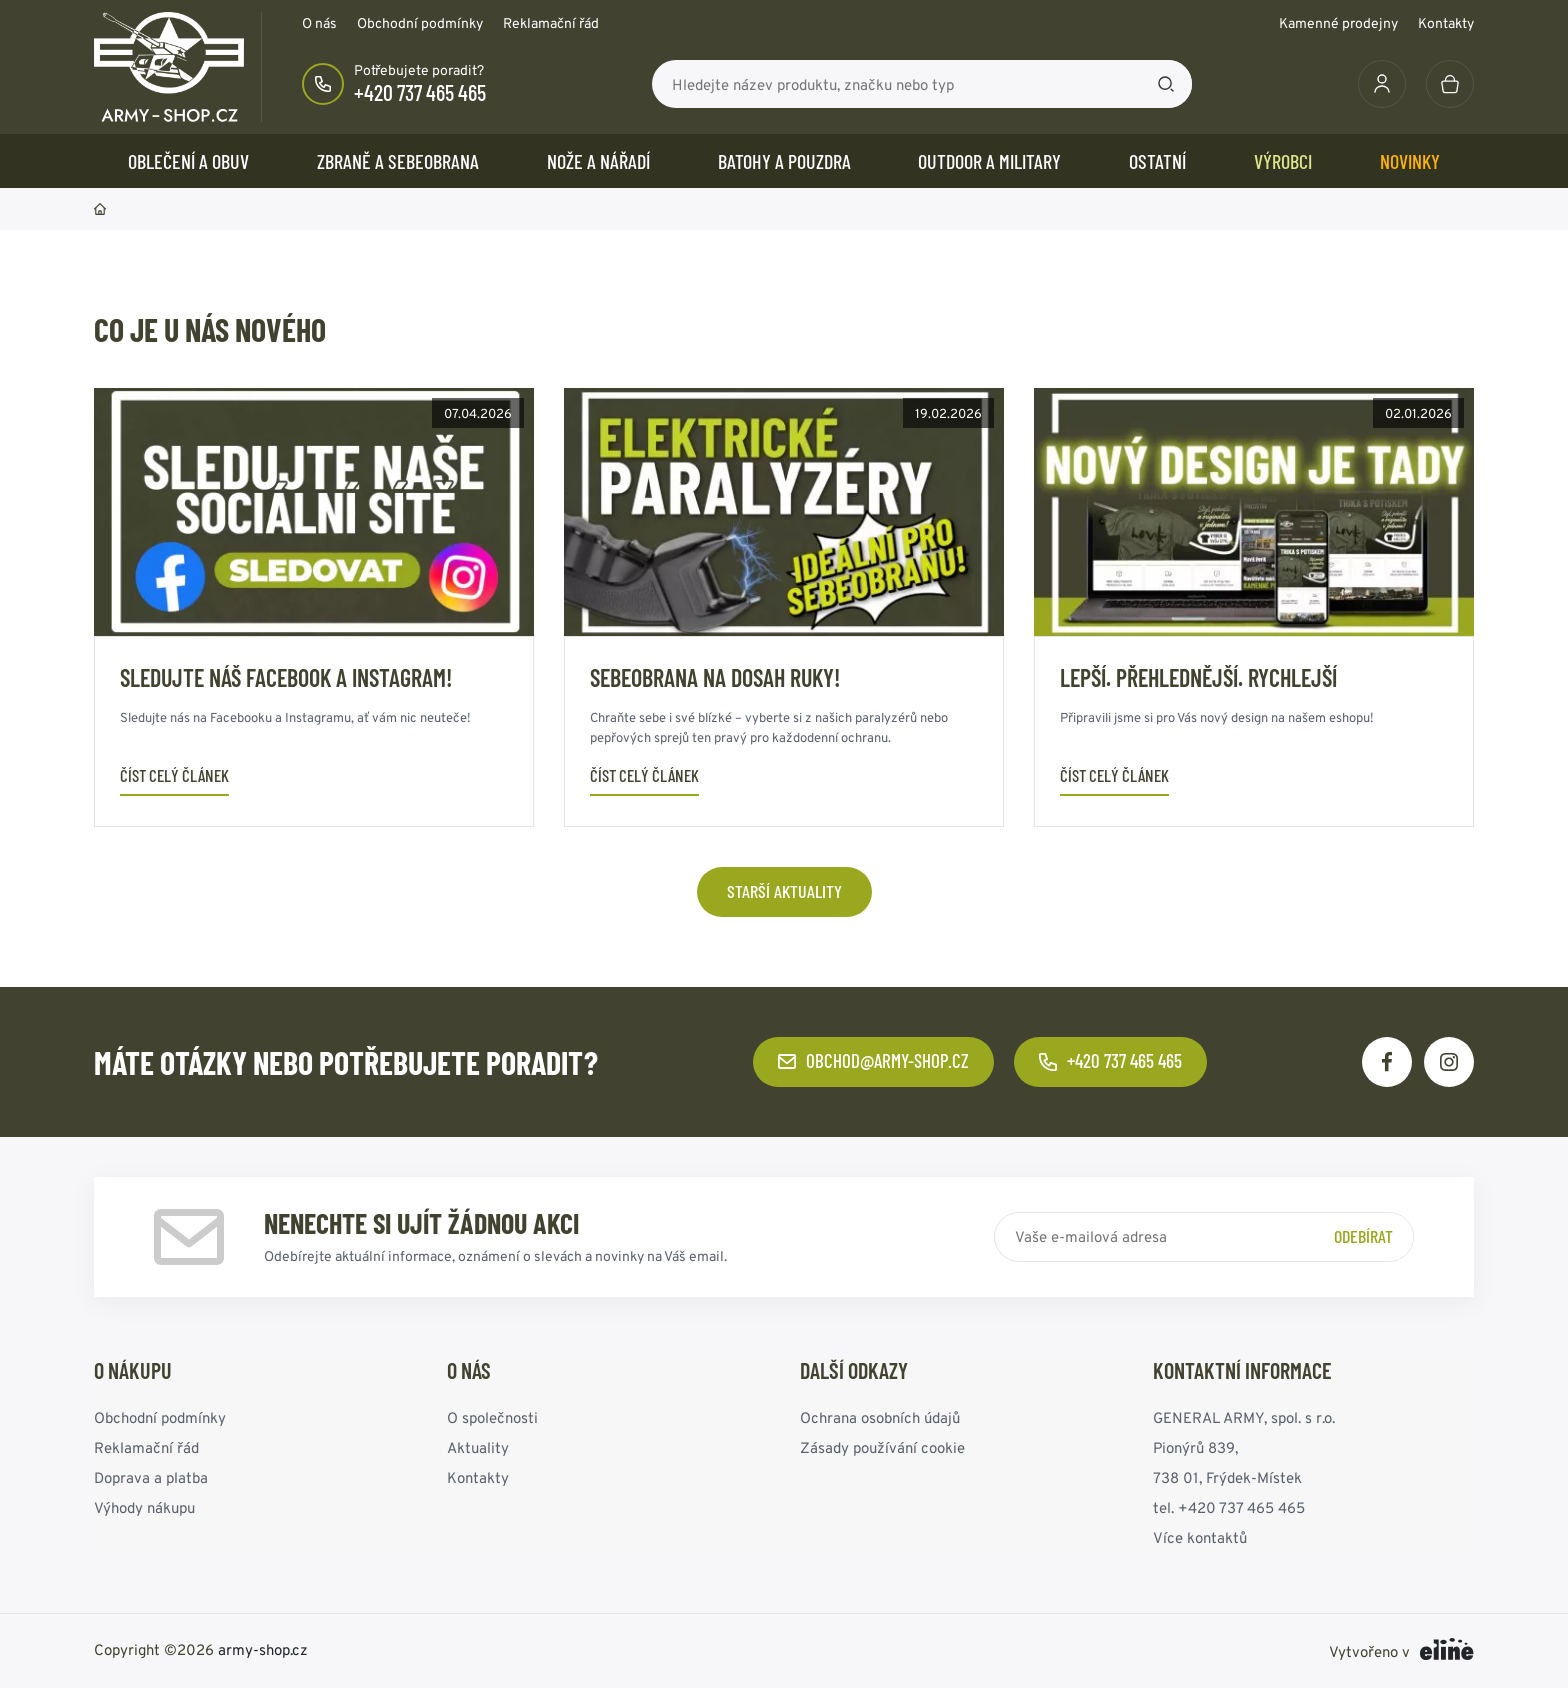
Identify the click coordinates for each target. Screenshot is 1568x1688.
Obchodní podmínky (420, 23)
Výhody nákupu (144, 1507)
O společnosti (492, 1417)
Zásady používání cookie (882, 1447)
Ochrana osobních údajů (880, 1417)
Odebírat (1363, 1236)
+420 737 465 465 (420, 92)
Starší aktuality (784, 891)
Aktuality (478, 1447)
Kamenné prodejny (1338, 23)
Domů (100, 209)
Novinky (1410, 161)
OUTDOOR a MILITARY (989, 161)
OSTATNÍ (1157, 161)
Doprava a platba (151, 1477)
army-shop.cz (263, 1649)
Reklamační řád (551, 23)
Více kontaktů (1200, 1537)
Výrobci (1283, 161)
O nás (319, 23)
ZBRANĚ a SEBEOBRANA (398, 161)
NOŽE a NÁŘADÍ (598, 161)
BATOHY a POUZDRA (784, 161)
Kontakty (1446, 23)
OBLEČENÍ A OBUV (188, 161)
